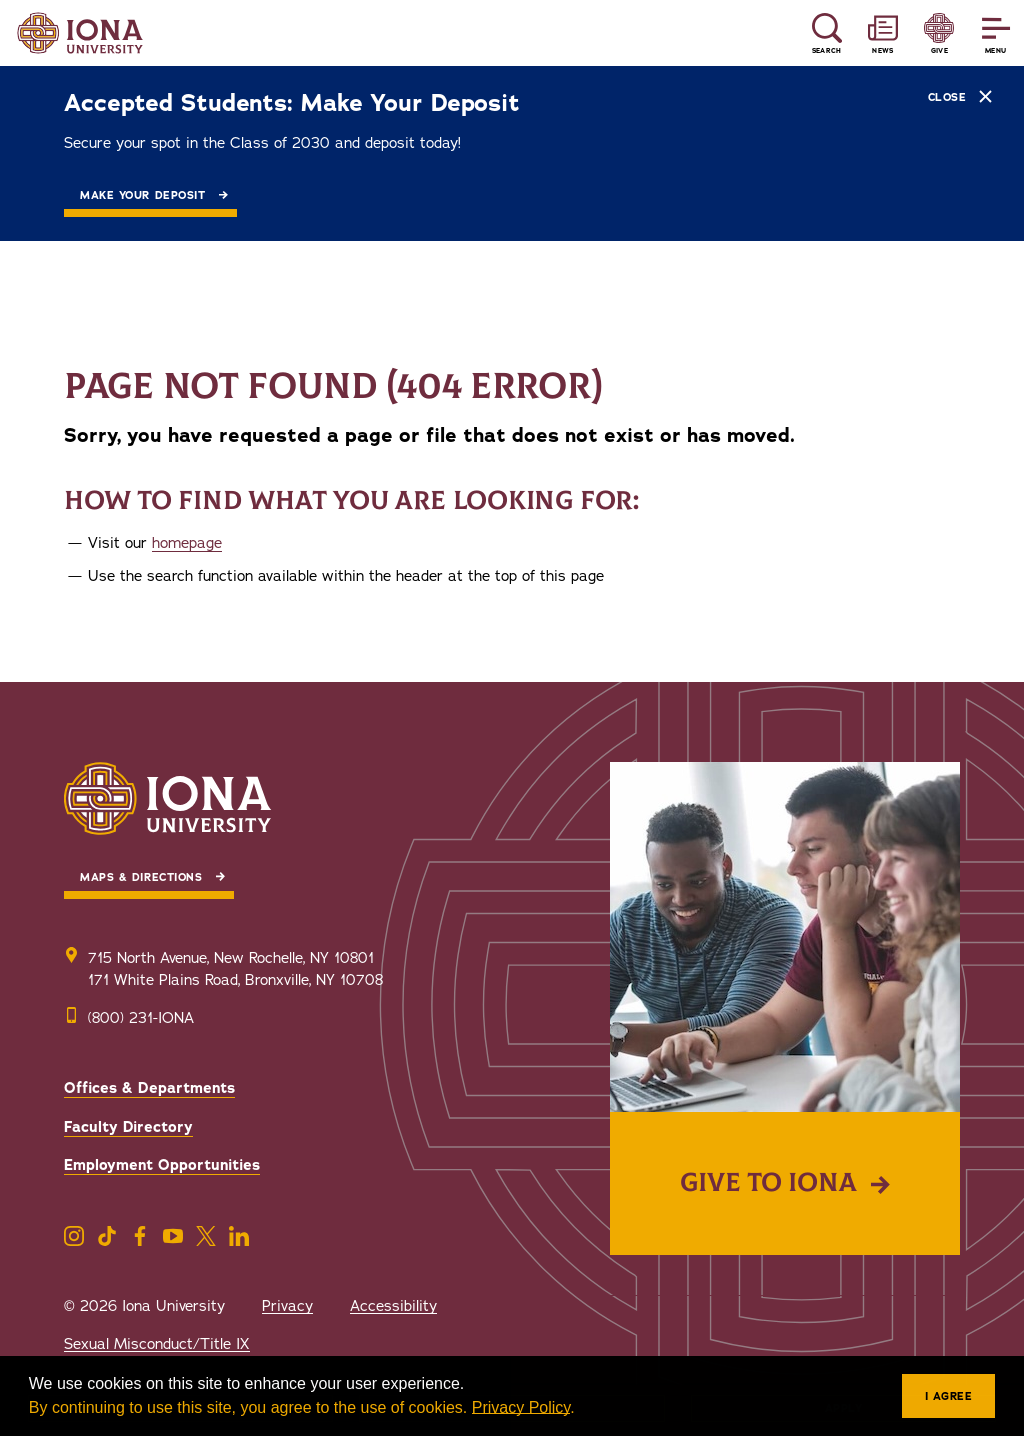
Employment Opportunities (162, 1165)
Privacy (287, 1306)
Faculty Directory (128, 1127)
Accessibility (393, 1306)
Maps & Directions (141, 877)
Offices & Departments (149, 1088)
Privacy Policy (521, 1407)
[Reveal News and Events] (883, 33)
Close (960, 96)
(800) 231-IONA (141, 1018)
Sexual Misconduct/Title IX (157, 1344)
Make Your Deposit (142, 195)
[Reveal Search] (826, 33)
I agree (949, 1396)
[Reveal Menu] (996, 33)
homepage (187, 543)
